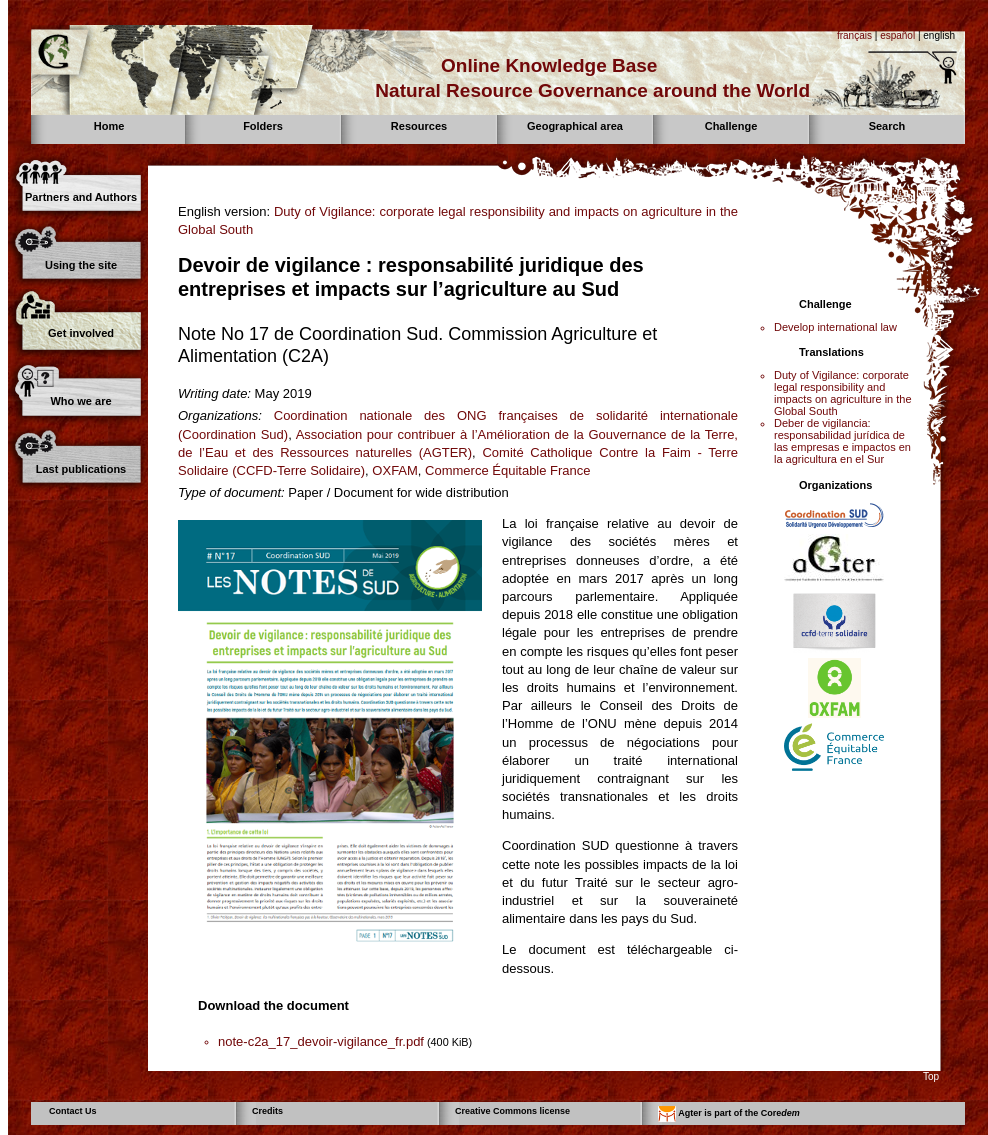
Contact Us (73, 1111)
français (854, 35)
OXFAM (395, 470)
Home (109, 126)
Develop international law (835, 327)
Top (931, 1076)
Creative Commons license (512, 1111)
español (897, 35)
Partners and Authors (81, 197)
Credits (267, 1111)
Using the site (81, 265)
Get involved (81, 333)
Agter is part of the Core (729, 1114)
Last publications (81, 469)
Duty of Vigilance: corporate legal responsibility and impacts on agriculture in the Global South (843, 393)
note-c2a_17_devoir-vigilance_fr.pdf (321, 1041)
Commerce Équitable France (507, 470)
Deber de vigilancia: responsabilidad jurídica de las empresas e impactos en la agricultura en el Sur (842, 441)
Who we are (80, 401)
